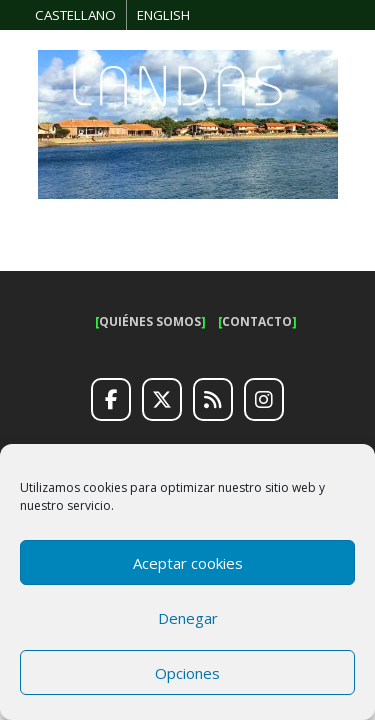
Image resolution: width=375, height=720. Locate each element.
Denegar (188, 618)
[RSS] (213, 400)
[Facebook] (111, 400)
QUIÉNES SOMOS (150, 321)
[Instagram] (264, 400)
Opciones (187, 673)
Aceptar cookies (188, 563)
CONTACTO (257, 321)
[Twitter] (162, 400)
